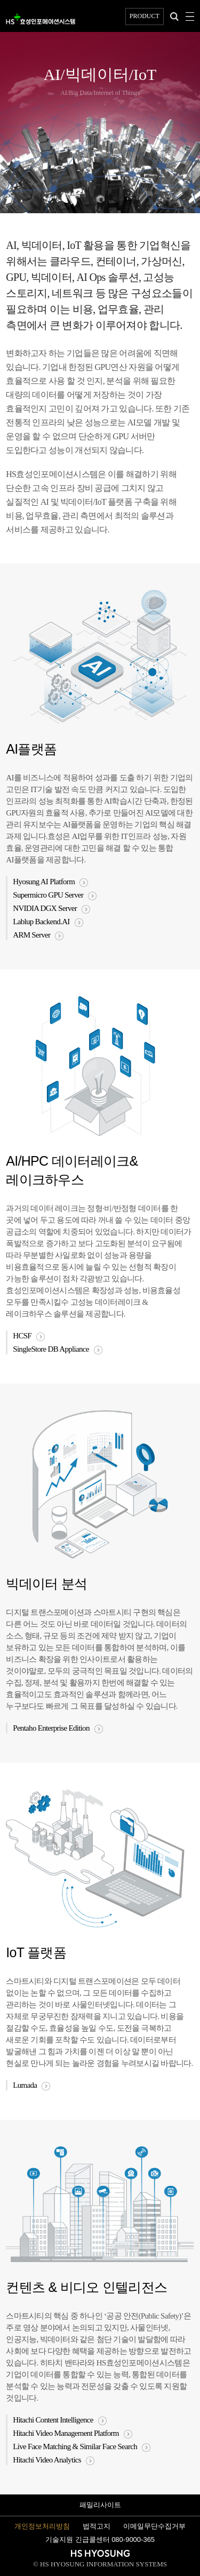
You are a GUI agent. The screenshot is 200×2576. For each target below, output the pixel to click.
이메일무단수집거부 (154, 2526)
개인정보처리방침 (42, 2526)
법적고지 (96, 2526)
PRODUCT (144, 16)
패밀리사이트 (100, 2505)
